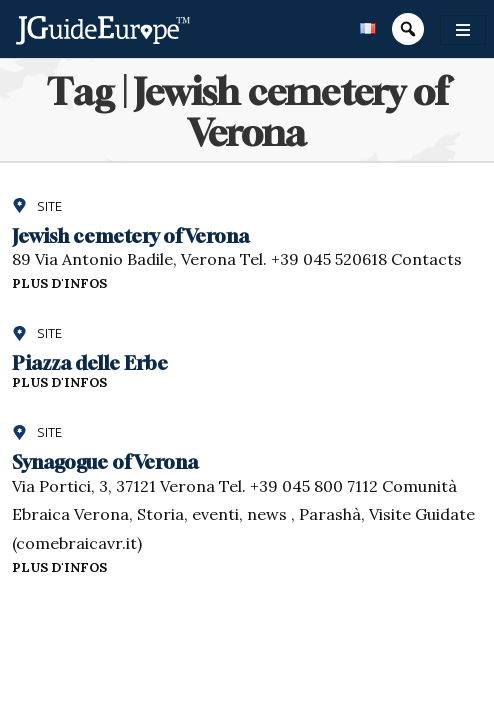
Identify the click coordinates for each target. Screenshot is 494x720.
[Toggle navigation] (463, 30)
